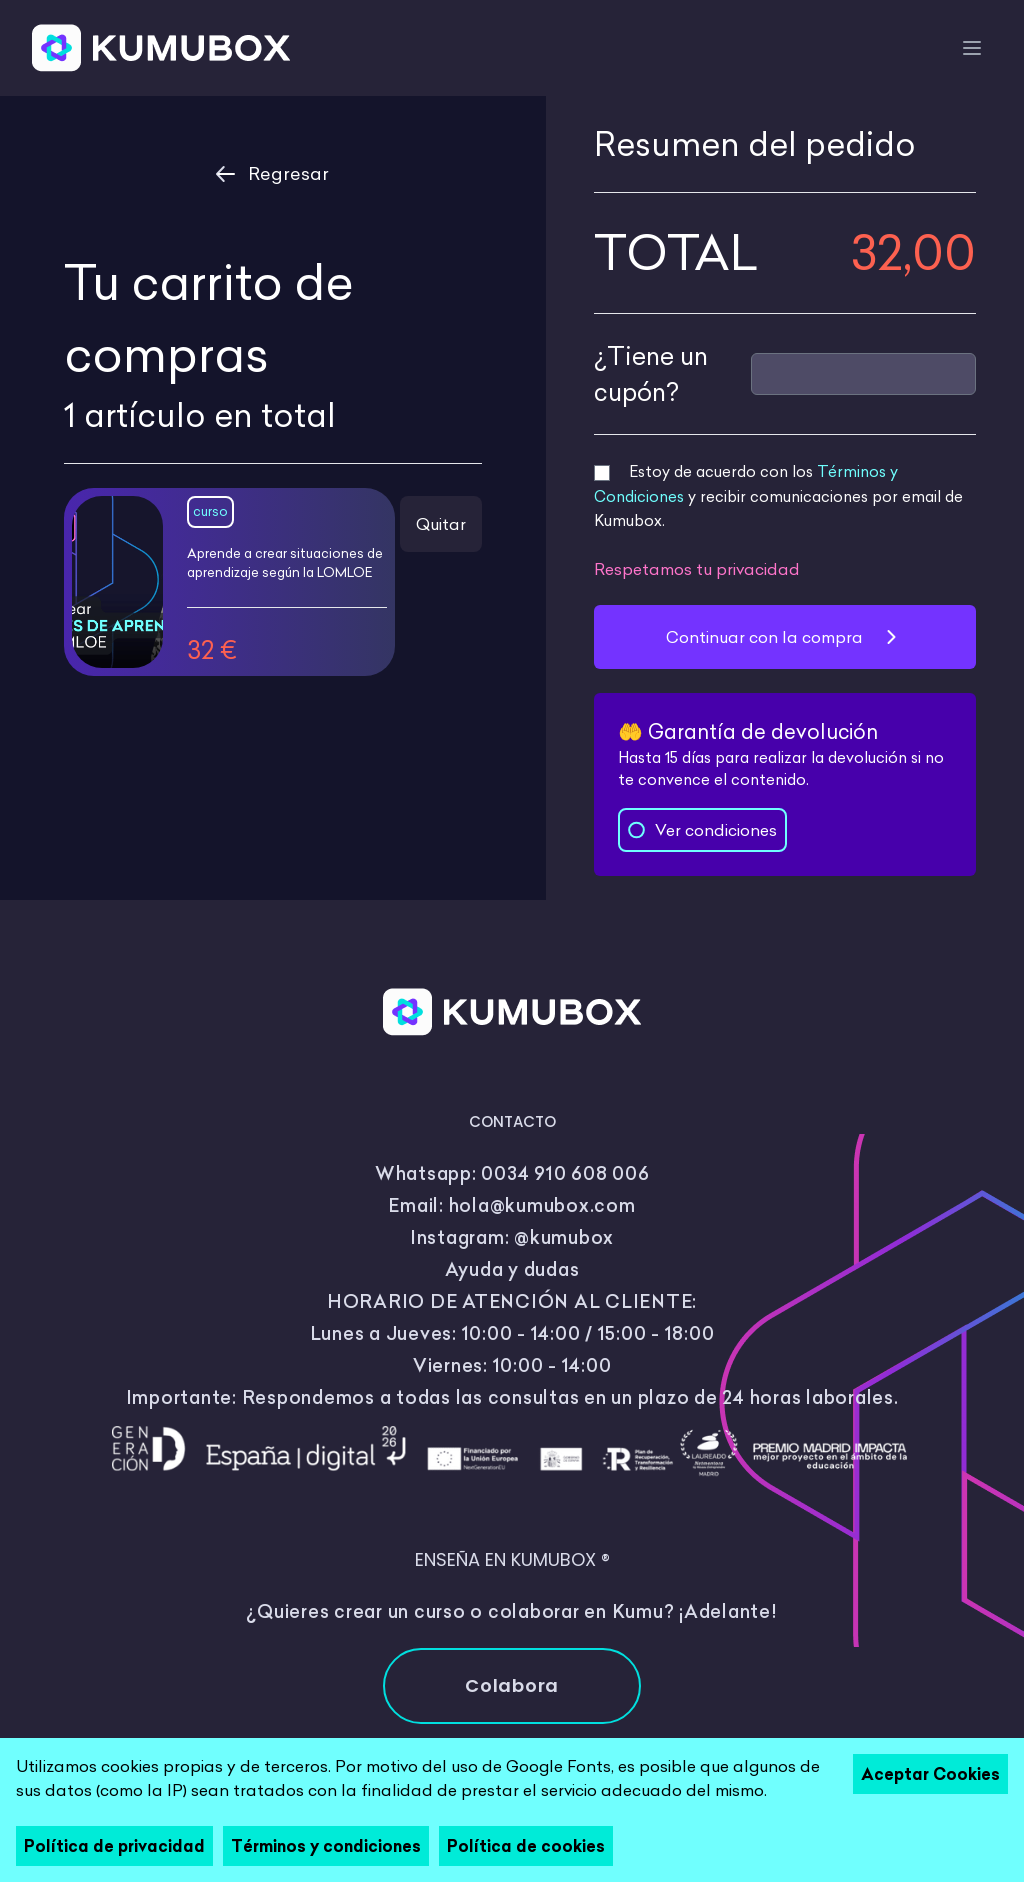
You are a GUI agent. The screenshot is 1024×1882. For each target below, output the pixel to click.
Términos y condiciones (326, 1846)
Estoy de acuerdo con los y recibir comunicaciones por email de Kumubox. (778, 496)
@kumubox (564, 1237)
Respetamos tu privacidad (697, 569)
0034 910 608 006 (565, 1173)
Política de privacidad (114, 1846)
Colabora (512, 1685)
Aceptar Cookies (930, 1774)
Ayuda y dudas (512, 1269)
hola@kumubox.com (542, 1205)
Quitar (441, 524)
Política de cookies (526, 1846)
